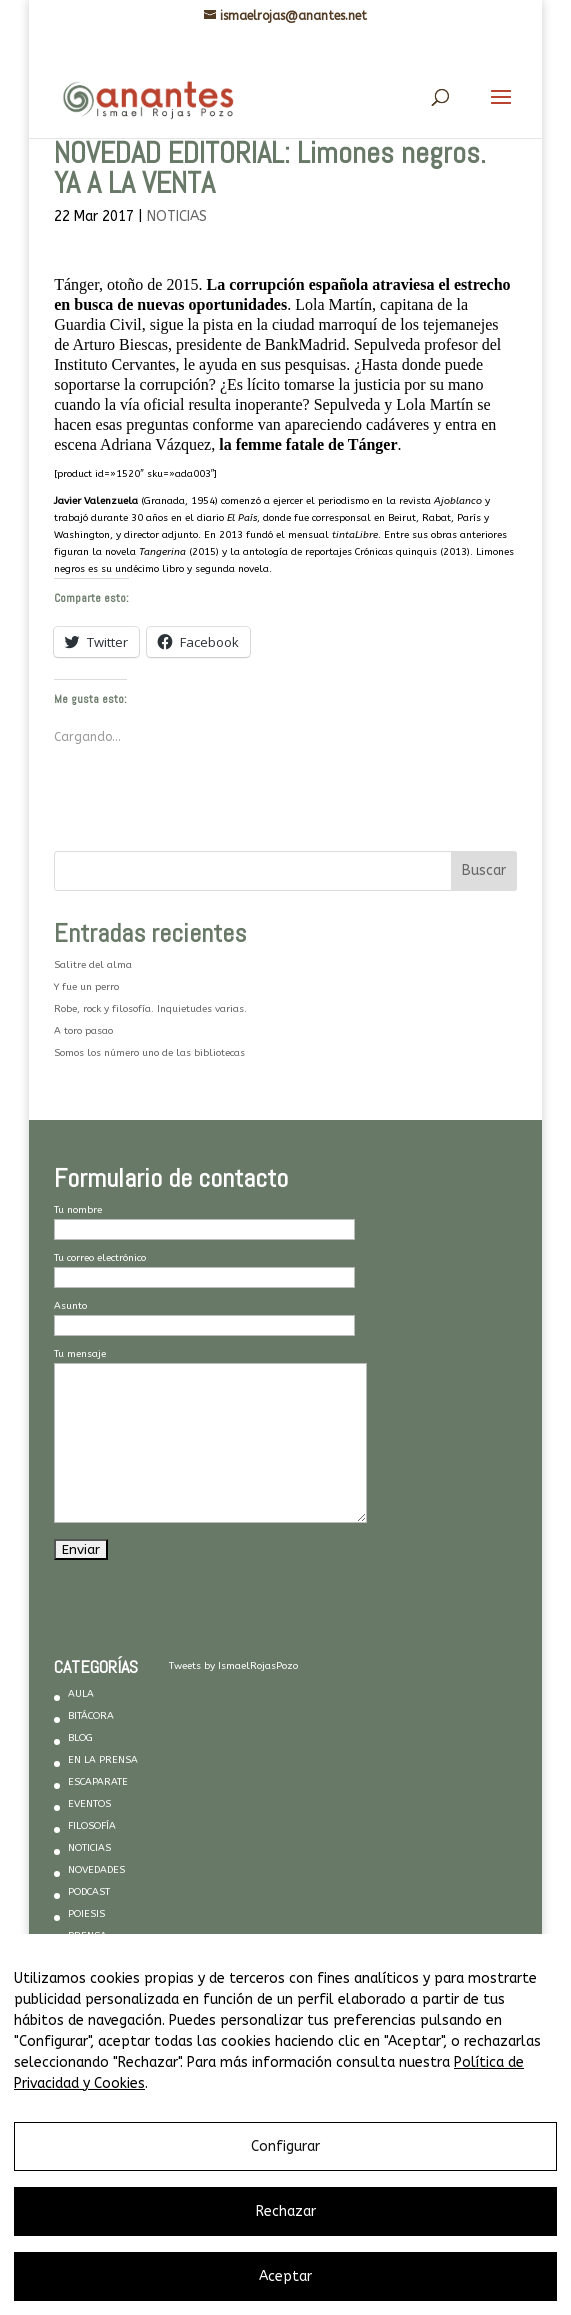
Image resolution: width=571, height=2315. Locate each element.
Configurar (285, 2146)
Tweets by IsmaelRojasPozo (233, 1666)
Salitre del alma (93, 965)
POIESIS (86, 1914)
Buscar (484, 870)
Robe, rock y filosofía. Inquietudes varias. (150, 1009)
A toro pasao (83, 1031)
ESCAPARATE (98, 1782)
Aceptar (285, 2276)
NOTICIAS (177, 216)
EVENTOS (89, 1804)
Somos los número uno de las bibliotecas (149, 1053)
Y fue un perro (86, 987)
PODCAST (89, 1892)
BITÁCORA (91, 1716)
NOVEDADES (96, 1870)
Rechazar (286, 2211)
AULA (81, 1694)
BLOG (80, 1738)
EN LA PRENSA (103, 1760)
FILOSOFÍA (92, 1826)
